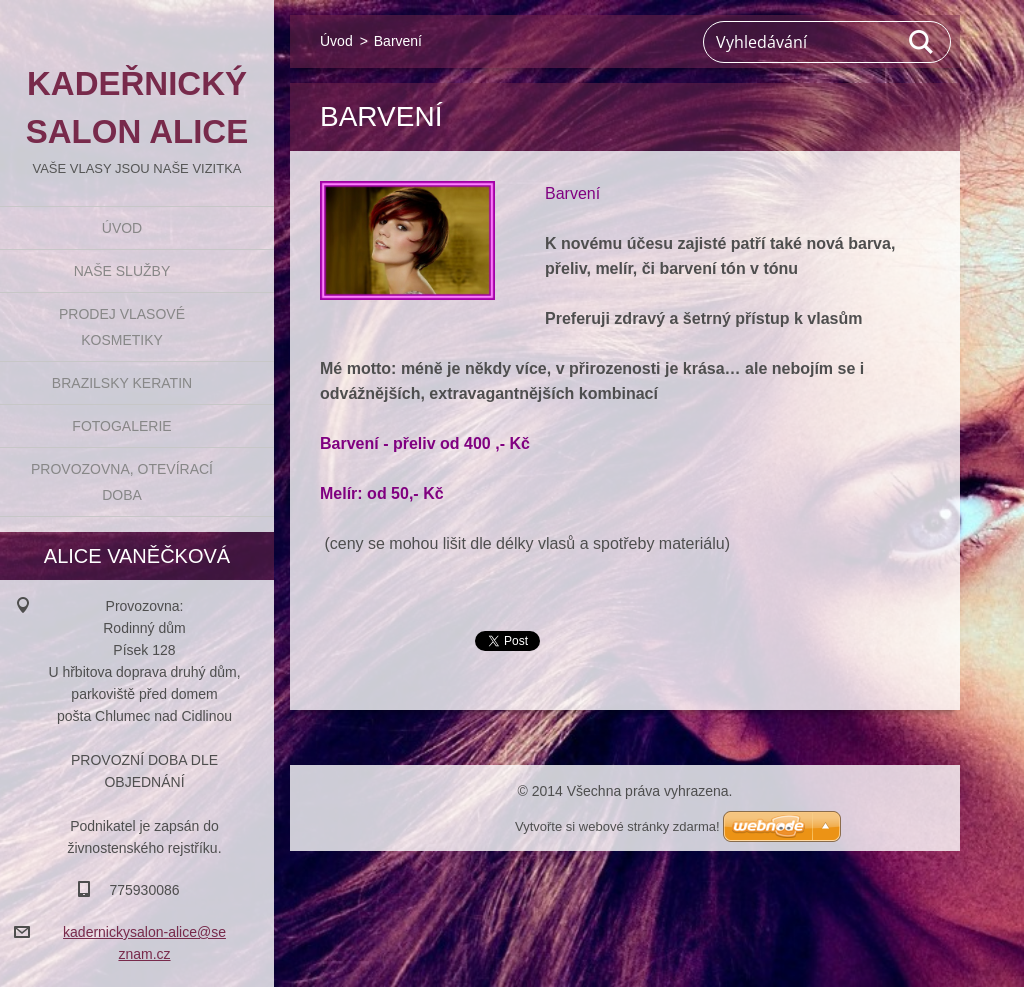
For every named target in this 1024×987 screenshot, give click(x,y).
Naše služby (122, 271)
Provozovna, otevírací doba (122, 482)
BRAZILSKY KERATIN (122, 383)
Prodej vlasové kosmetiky (122, 327)
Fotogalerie (121, 426)
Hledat (922, 42)
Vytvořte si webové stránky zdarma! (617, 826)
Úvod (122, 228)
